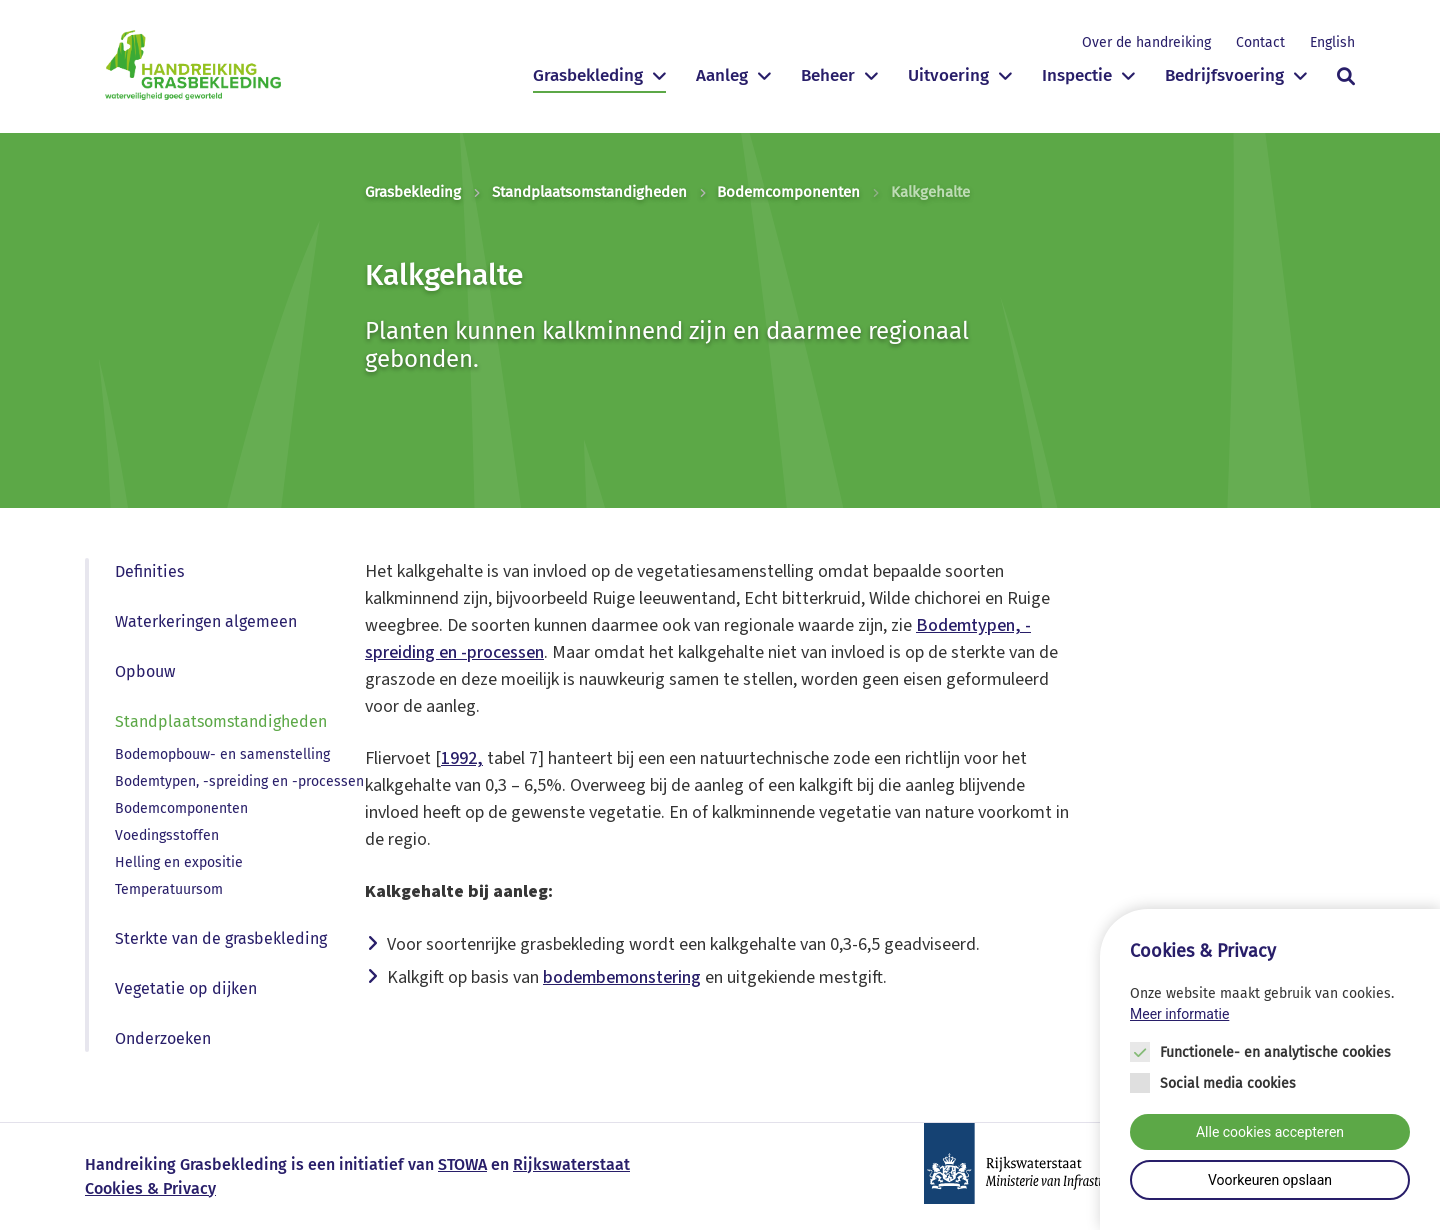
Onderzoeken (163, 1038)
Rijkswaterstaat (571, 1164)
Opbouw (145, 671)
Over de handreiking (1146, 42)
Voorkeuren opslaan (1270, 1180)
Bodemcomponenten (788, 192)
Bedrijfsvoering (1224, 75)
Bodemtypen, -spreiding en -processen (239, 781)
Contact (1260, 42)
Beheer (828, 75)
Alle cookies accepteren (1270, 1132)
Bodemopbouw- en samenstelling (222, 754)
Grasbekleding (588, 75)
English (1332, 42)
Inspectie (1077, 75)
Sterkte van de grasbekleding (221, 938)
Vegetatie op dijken (186, 988)
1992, (462, 758)
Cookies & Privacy (150, 1188)
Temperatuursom (169, 889)
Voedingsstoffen (167, 835)
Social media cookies (1228, 1083)
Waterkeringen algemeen (206, 621)
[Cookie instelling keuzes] (1270, 1069)
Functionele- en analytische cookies (1275, 1052)
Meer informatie (1179, 1014)
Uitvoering (948, 75)
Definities (149, 571)
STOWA (462, 1164)
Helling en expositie (179, 862)
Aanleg (722, 75)
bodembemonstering (622, 977)
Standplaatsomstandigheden (589, 192)
